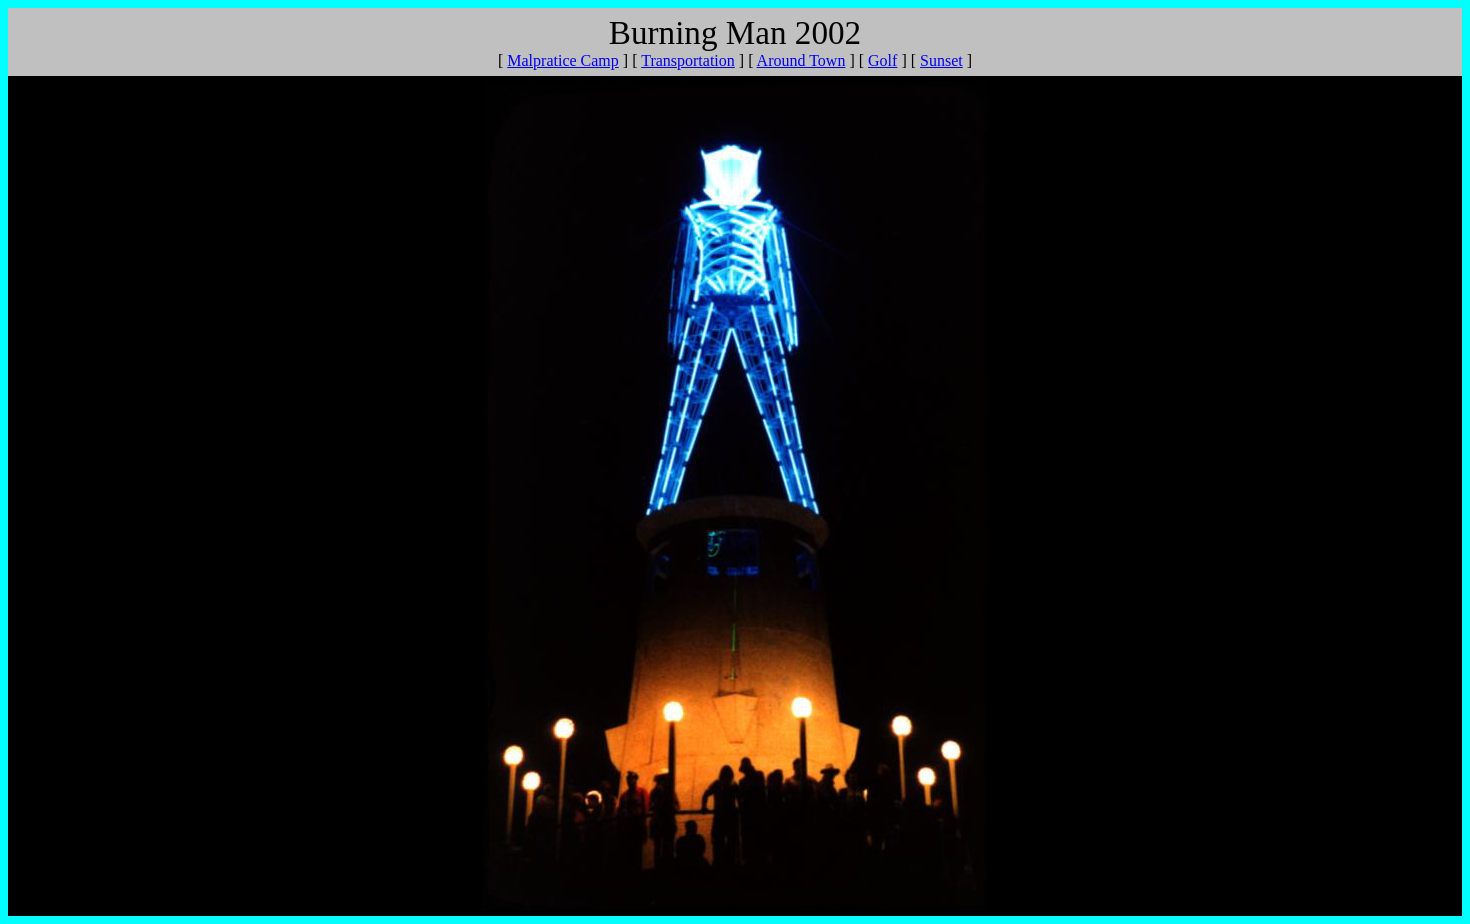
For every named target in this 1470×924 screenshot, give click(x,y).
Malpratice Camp (563, 60)
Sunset (941, 60)
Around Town (801, 60)
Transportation (688, 60)
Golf (882, 60)
